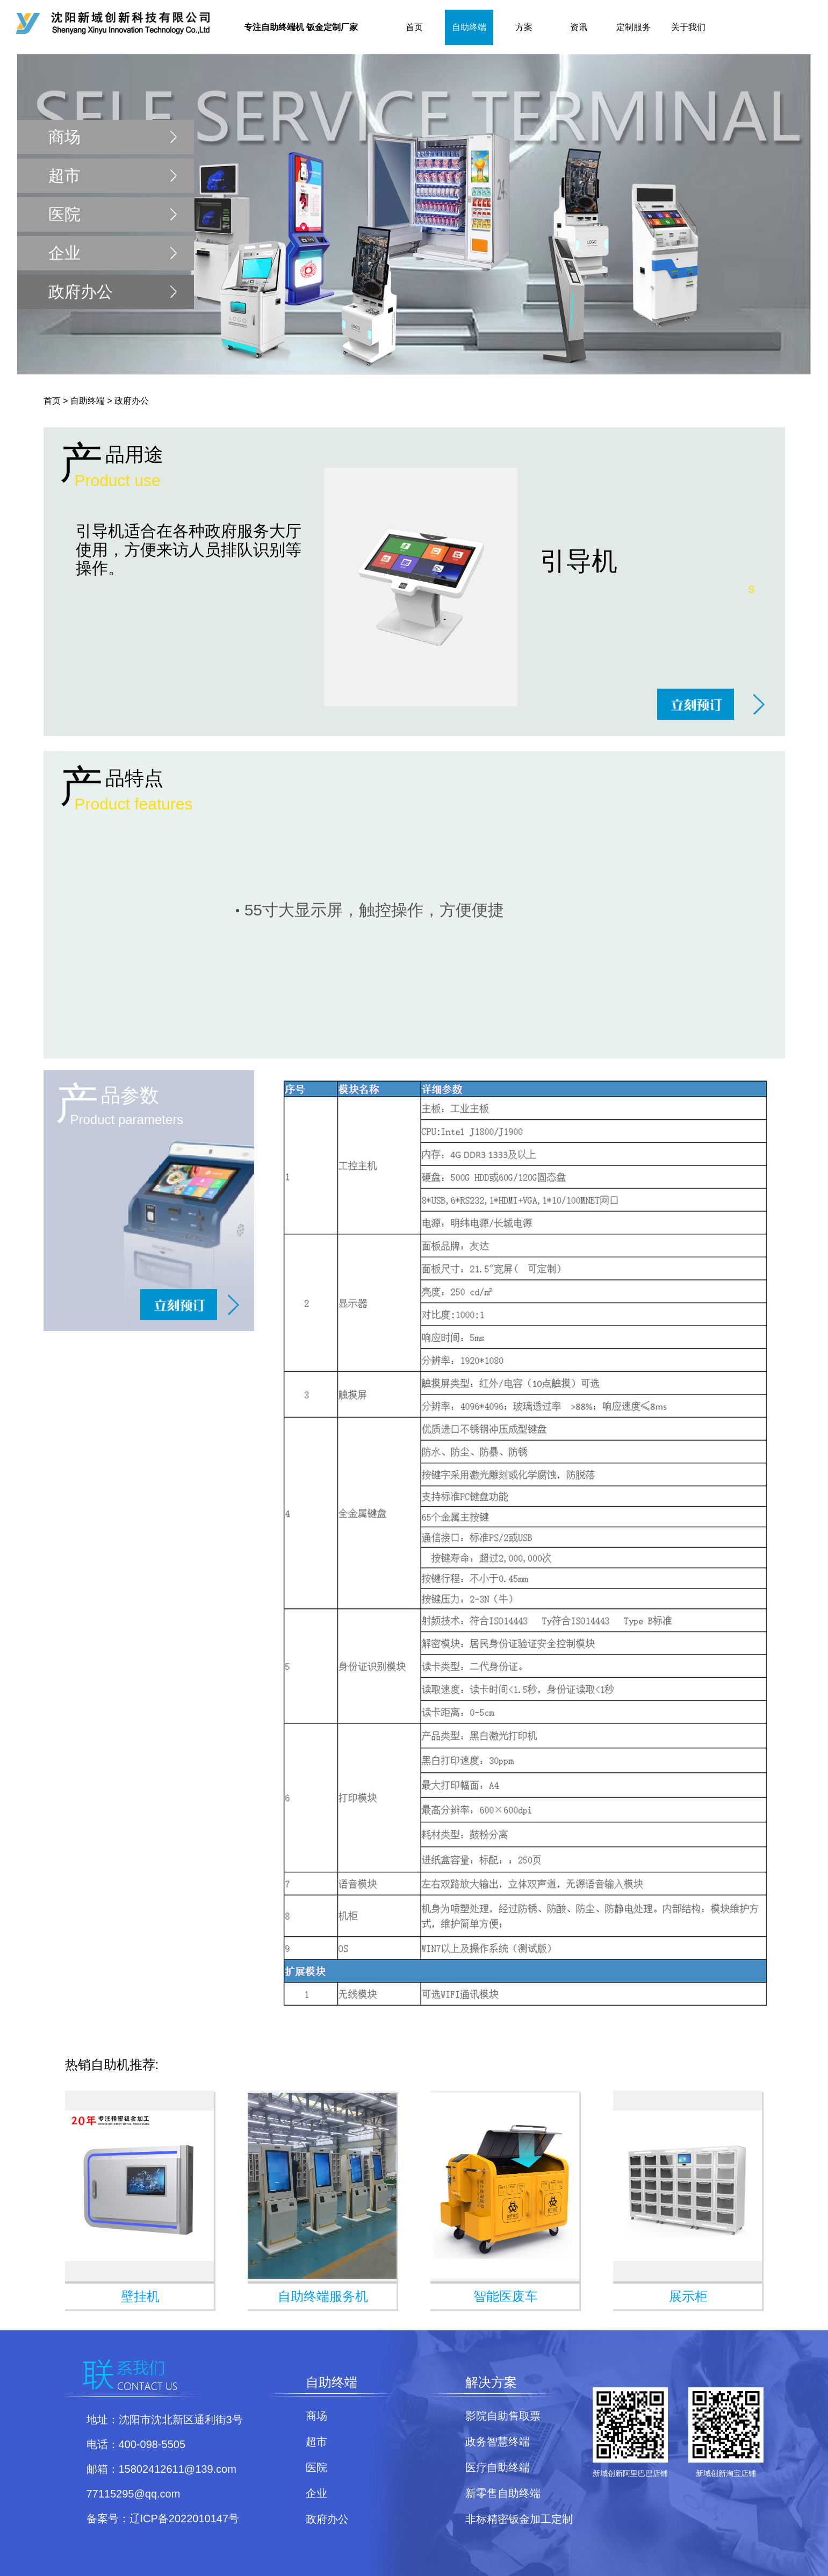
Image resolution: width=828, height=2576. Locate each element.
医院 (64, 214)
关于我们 (688, 27)
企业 (64, 253)
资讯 (578, 27)
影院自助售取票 (503, 2416)
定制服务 (633, 27)
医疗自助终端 (497, 2467)
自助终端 (469, 27)
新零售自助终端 (503, 2493)
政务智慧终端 (497, 2442)
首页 (414, 27)
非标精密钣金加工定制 (519, 2519)
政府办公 (80, 291)
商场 (64, 137)
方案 (523, 27)
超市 (64, 175)
